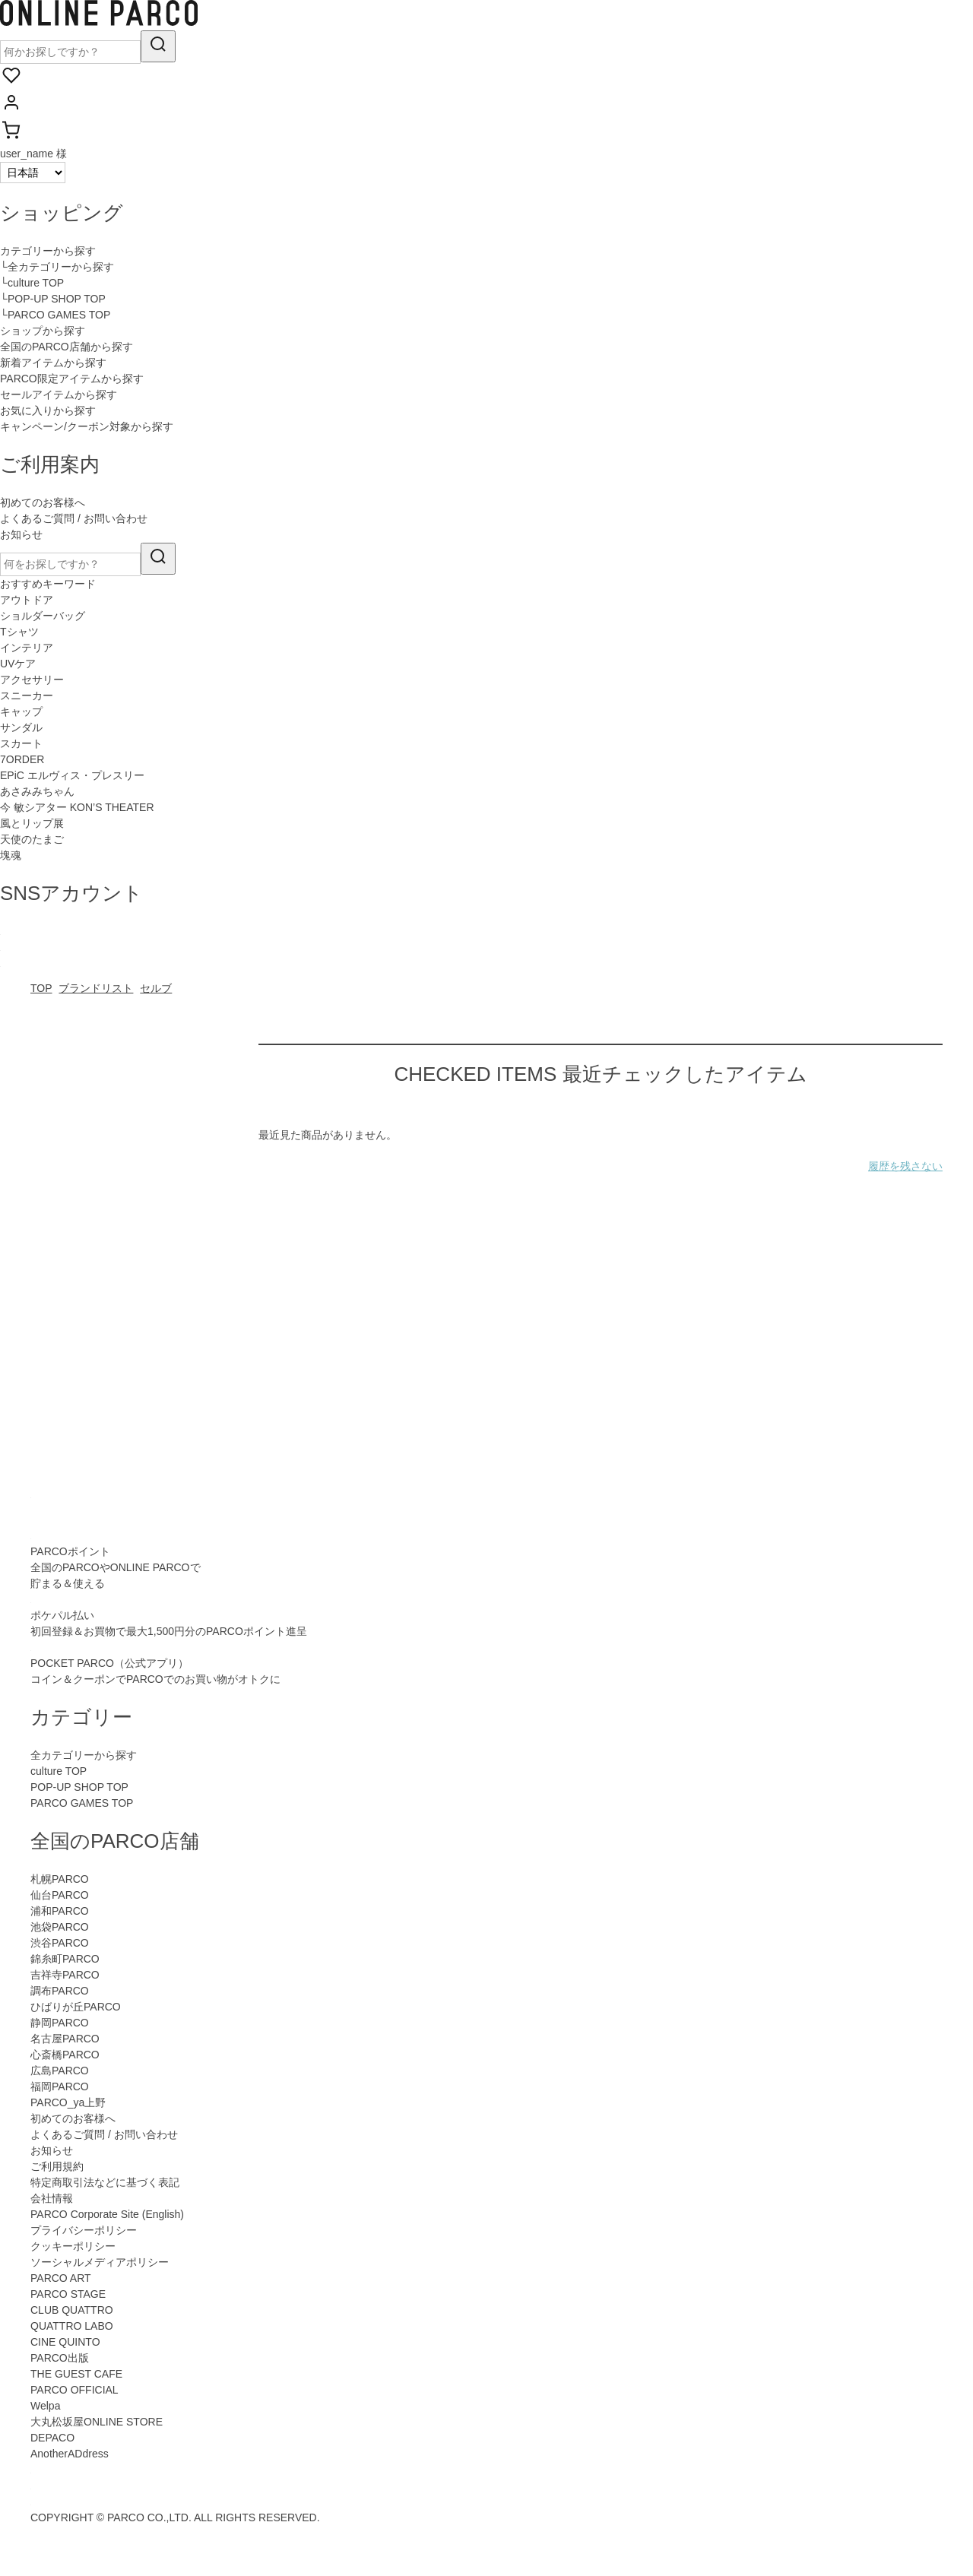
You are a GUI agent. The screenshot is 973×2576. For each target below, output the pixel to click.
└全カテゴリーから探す (57, 267)
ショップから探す (42, 331)
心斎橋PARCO (65, 2054)
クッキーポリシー (73, 2246)
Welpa (45, 2406)
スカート (21, 743)
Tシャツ (19, 632)
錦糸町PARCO (65, 1959)
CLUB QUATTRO (71, 2310)
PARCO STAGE (68, 2294)
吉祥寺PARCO (65, 1975)
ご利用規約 (57, 2166)
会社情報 (51, 2198)
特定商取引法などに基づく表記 (104, 2182)
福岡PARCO (59, 2086)
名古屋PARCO (65, 2039)
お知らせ (21, 534)
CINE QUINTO (65, 2342)
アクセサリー (32, 679)
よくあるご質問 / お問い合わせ (73, 518)
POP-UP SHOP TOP (79, 1787)
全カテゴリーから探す (83, 1755)
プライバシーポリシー (83, 2230)
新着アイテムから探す (53, 362)
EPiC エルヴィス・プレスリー (72, 775)
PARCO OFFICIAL (74, 2390)
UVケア (18, 663)
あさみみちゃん (37, 791)
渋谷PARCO (59, 1943)
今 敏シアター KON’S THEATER (77, 807)
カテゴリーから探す (48, 251)
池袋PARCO (59, 1927)
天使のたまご (32, 839)
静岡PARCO (59, 2023)
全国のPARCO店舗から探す (66, 347)
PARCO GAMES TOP (81, 1803)
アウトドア (26, 600)
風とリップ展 (32, 823)
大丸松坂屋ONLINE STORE (96, 2422)
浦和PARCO (59, 1911)
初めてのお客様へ (42, 502)
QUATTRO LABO (71, 2326)
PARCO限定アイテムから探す (72, 378)
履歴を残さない (905, 1166)
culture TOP (58, 1771)
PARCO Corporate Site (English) (107, 2214)
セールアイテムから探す (58, 394)
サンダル (21, 727)
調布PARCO (59, 1991)
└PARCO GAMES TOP (55, 315)
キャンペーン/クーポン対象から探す (86, 426)
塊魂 (10, 855)
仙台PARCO (59, 1895)
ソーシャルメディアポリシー (99, 2262)
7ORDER (22, 759)
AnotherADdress (69, 2454)
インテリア (26, 648)
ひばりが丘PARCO (75, 2007)
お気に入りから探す (48, 410)
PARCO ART (60, 2278)
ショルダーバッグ (42, 616)
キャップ (21, 711)
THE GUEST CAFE (76, 2374)
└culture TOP (32, 283)
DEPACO (52, 2438)
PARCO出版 (59, 2358)
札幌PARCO (59, 1879)
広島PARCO (59, 2070)
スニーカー (26, 695)
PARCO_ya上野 (68, 2102)
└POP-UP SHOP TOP (53, 299)
